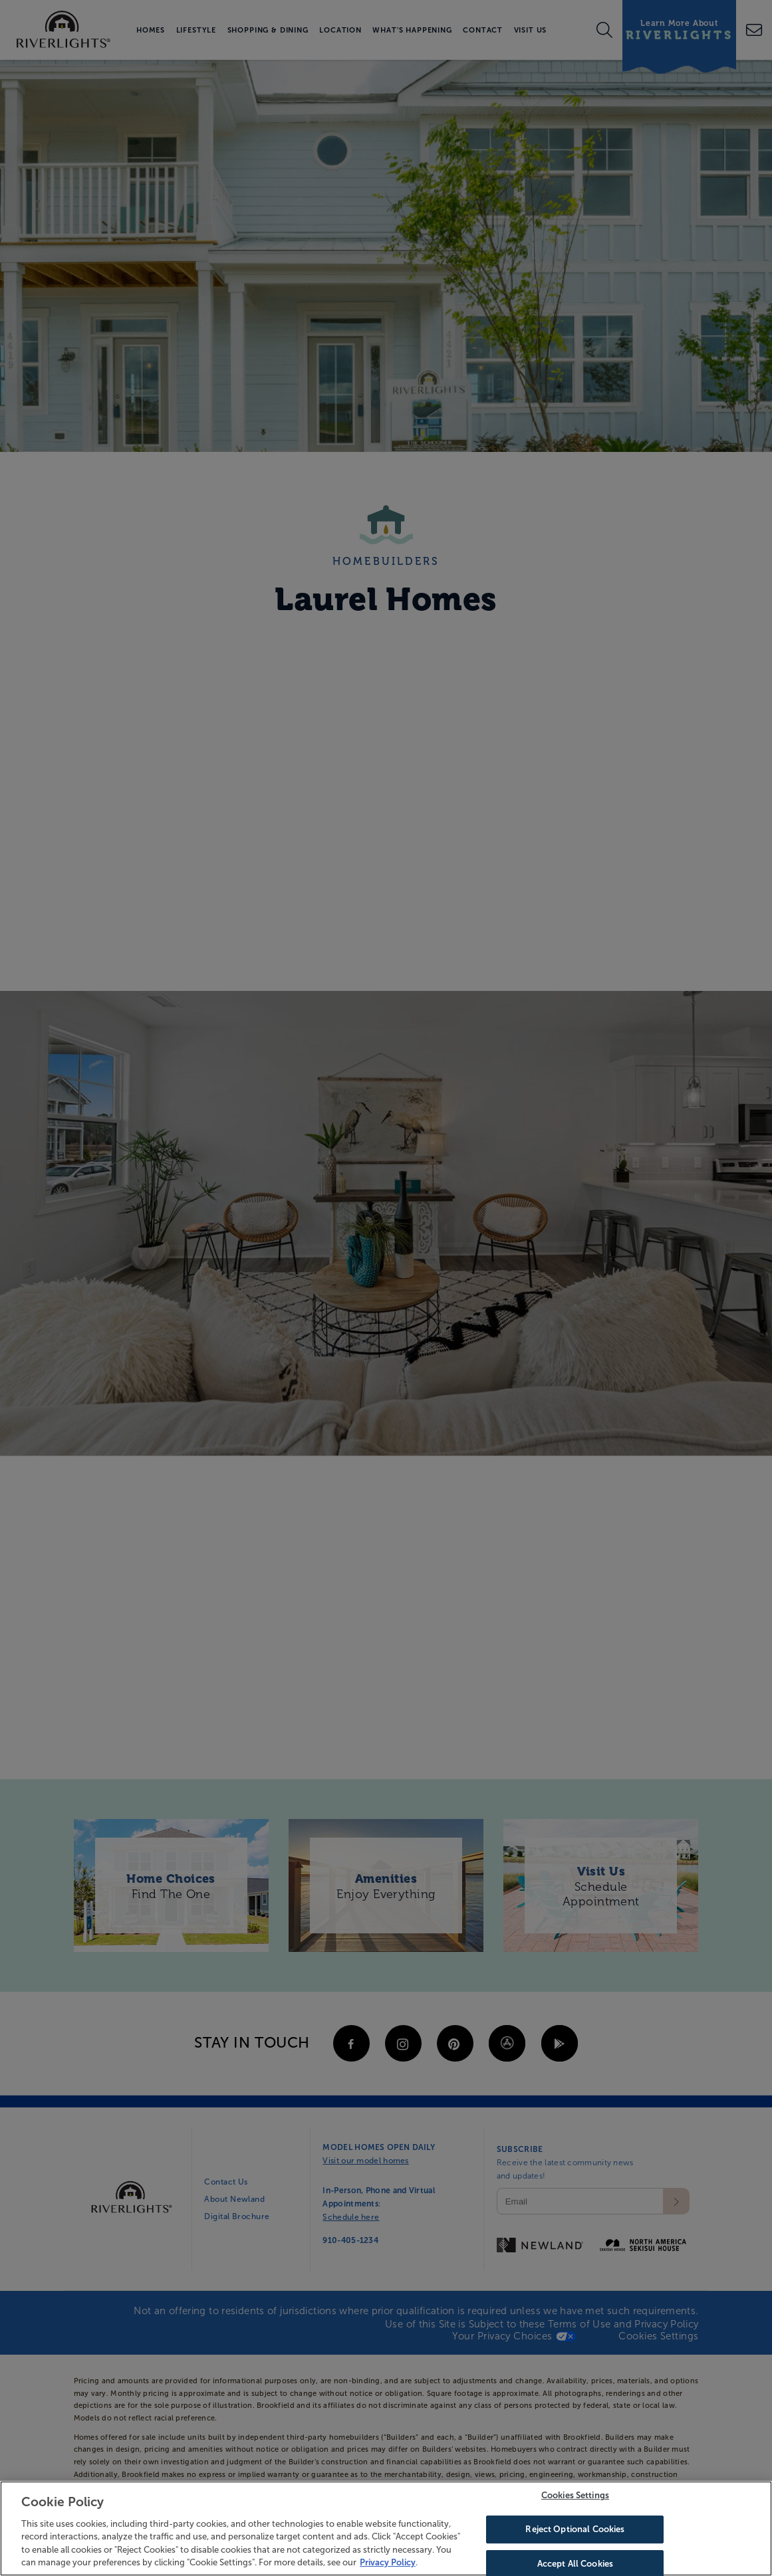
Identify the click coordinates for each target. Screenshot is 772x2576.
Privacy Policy (388, 2566)
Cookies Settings (575, 2499)
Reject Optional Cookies (574, 2532)
